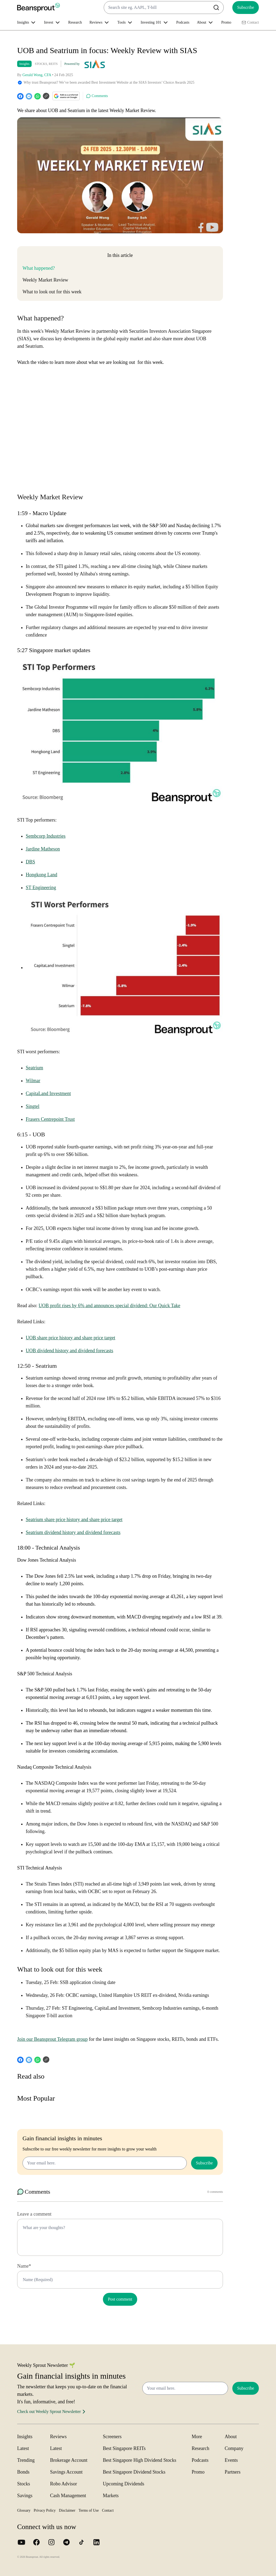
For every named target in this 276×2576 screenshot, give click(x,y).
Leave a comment (34, 2214)
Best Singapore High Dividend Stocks (139, 2460)
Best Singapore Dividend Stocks (134, 2472)
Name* (24, 2266)
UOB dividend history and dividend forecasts (69, 1350)
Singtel (32, 1106)
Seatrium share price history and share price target (74, 1519)
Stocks (23, 2483)
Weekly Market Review (45, 280)
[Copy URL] (46, 96)
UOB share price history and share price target (70, 1337)
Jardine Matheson (43, 849)
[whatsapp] (37, 96)
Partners (233, 2472)
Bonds (23, 2472)
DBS (30, 861)
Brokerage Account (68, 2460)
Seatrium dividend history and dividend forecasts (73, 1532)
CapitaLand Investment (48, 1093)
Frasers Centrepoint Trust (50, 1119)
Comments (97, 96)
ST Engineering (41, 887)
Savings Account (66, 2472)
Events (231, 2460)
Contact (250, 22)
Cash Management (68, 2495)
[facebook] (20, 96)
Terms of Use (89, 2510)
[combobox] (164, 7)
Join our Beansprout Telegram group (52, 2039)
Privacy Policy (45, 2510)
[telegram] (29, 96)
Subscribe (245, 7)
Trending (26, 2460)
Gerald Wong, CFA (37, 75)
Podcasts (182, 22)
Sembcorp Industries (45, 836)
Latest (23, 2448)
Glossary (24, 2510)
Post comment (120, 2299)
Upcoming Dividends (123, 2483)
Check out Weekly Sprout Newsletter (52, 2411)
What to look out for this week (52, 291)
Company (234, 2448)
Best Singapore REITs (124, 2448)
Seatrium (34, 1067)
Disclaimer (67, 2510)
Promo (226, 22)
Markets (111, 2495)
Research (75, 22)
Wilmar (33, 1080)
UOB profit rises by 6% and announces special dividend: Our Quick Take (109, 1305)
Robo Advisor (63, 2483)
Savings (24, 2495)
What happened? (39, 268)
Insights (24, 64)
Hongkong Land (41, 874)
